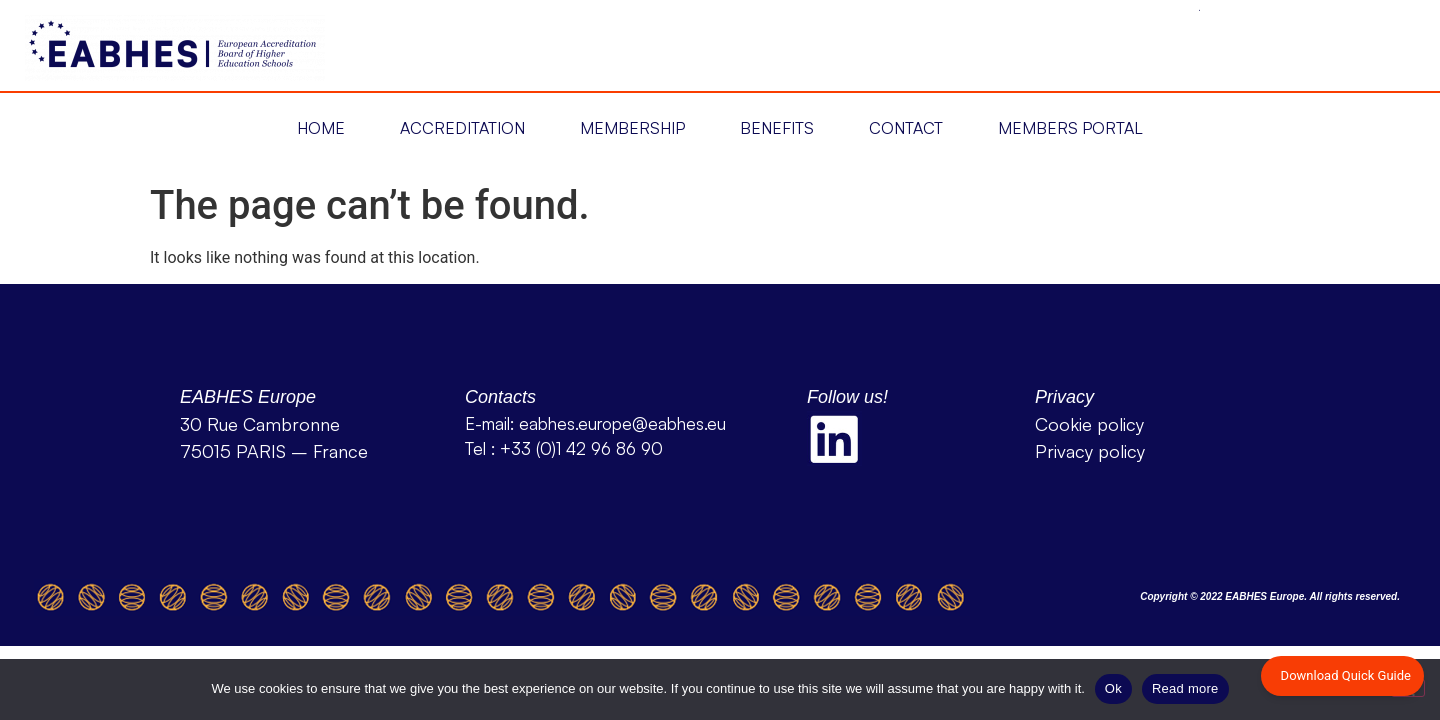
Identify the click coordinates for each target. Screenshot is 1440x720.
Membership (632, 128)
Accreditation (462, 128)
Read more (1185, 688)
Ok (1113, 688)
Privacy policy (1090, 451)
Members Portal (1070, 128)
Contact (906, 128)
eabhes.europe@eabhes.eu (622, 423)
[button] (321, 128)
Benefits (777, 128)
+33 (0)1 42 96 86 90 (581, 448)
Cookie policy (1089, 424)
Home (321, 128)
